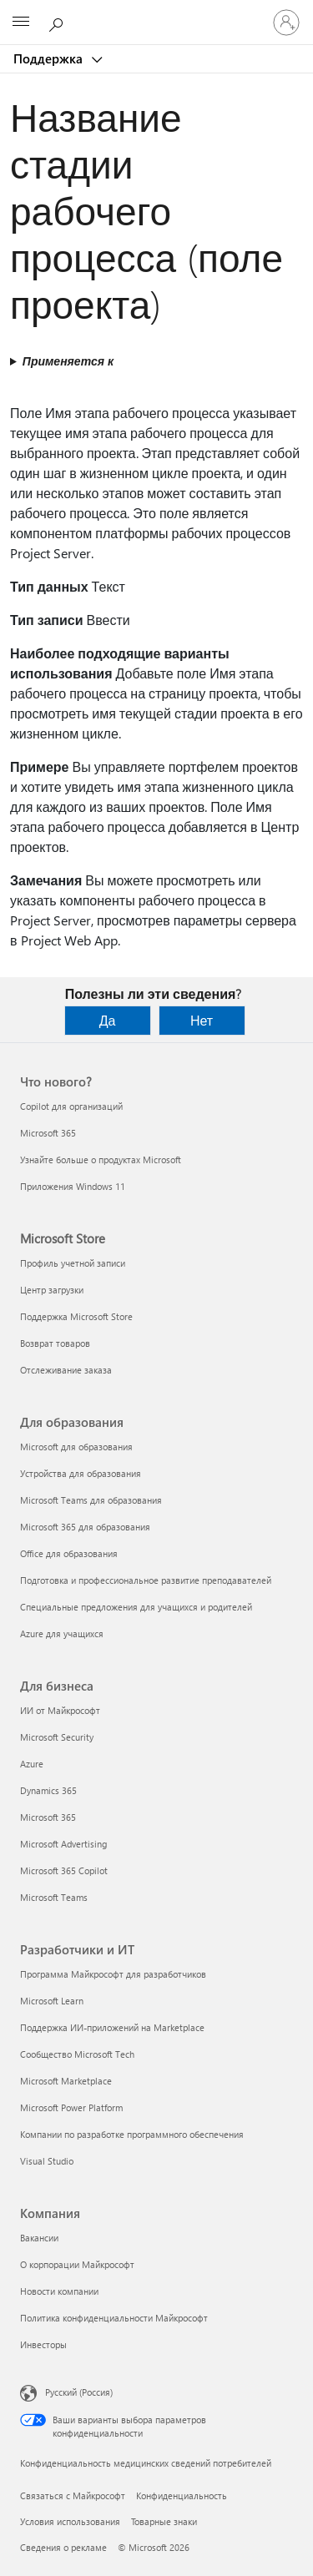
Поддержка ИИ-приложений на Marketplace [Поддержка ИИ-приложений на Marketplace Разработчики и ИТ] (112, 2027)
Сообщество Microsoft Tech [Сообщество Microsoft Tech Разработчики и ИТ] (77, 2054)
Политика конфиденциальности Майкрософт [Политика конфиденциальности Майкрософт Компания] (114, 2317)
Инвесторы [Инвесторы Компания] (43, 2344)
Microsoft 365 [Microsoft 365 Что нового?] (48, 1133)
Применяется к (68, 361)
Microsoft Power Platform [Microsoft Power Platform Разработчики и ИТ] (71, 2107)
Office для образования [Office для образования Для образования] (69, 1553)
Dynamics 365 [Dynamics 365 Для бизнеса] (48, 1790)
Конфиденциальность (181, 2495)
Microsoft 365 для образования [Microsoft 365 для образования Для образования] (85, 1526)
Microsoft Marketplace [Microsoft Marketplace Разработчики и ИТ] (66, 2080)
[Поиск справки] (58, 21)
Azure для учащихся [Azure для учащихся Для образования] (61, 1633)
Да (107, 1020)
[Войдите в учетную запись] (286, 23)
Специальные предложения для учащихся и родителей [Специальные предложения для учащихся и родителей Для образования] (136, 1607)
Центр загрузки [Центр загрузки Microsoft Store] (51, 1289)
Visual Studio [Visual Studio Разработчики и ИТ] (46, 2161)
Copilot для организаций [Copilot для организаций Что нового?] (71, 1106)
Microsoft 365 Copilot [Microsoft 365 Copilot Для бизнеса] (64, 1870)
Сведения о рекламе (63, 2547)
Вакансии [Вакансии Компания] (39, 2237)
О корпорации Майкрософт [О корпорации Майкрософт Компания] (77, 2264)
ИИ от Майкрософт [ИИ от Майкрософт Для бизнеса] (60, 1710)
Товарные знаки (164, 2521)
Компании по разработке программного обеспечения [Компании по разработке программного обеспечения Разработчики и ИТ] (132, 2134)
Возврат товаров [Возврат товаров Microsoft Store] (55, 1343)
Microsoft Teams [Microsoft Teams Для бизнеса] (54, 1897)
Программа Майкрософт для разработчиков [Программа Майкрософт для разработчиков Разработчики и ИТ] (113, 1974)
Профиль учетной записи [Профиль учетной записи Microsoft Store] (72, 1263)
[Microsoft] (156, 13)
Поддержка (49, 58)
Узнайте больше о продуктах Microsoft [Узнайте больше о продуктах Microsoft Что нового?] (100, 1159)
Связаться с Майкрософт (72, 2495)
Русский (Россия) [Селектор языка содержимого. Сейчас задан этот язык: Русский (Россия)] (79, 2392)
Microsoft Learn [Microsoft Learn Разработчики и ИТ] (51, 2000)
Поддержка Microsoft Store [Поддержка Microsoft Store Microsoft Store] (76, 1316)
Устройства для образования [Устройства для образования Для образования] (80, 1473)
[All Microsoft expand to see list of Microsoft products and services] (21, 23)
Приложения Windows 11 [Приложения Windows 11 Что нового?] (72, 1186)
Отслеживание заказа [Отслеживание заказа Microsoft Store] (66, 1370)
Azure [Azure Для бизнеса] (31, 1763)
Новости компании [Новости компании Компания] (59, 2291)
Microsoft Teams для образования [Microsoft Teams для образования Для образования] (91, 1500)
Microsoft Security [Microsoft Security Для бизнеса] (56, 1737)
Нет (201, 1020)
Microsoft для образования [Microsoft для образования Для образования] (76, 1446)
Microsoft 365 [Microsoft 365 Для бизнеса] (48, 1817)
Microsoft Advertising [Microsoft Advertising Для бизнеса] (63, 1843)
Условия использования (70, 2521)
